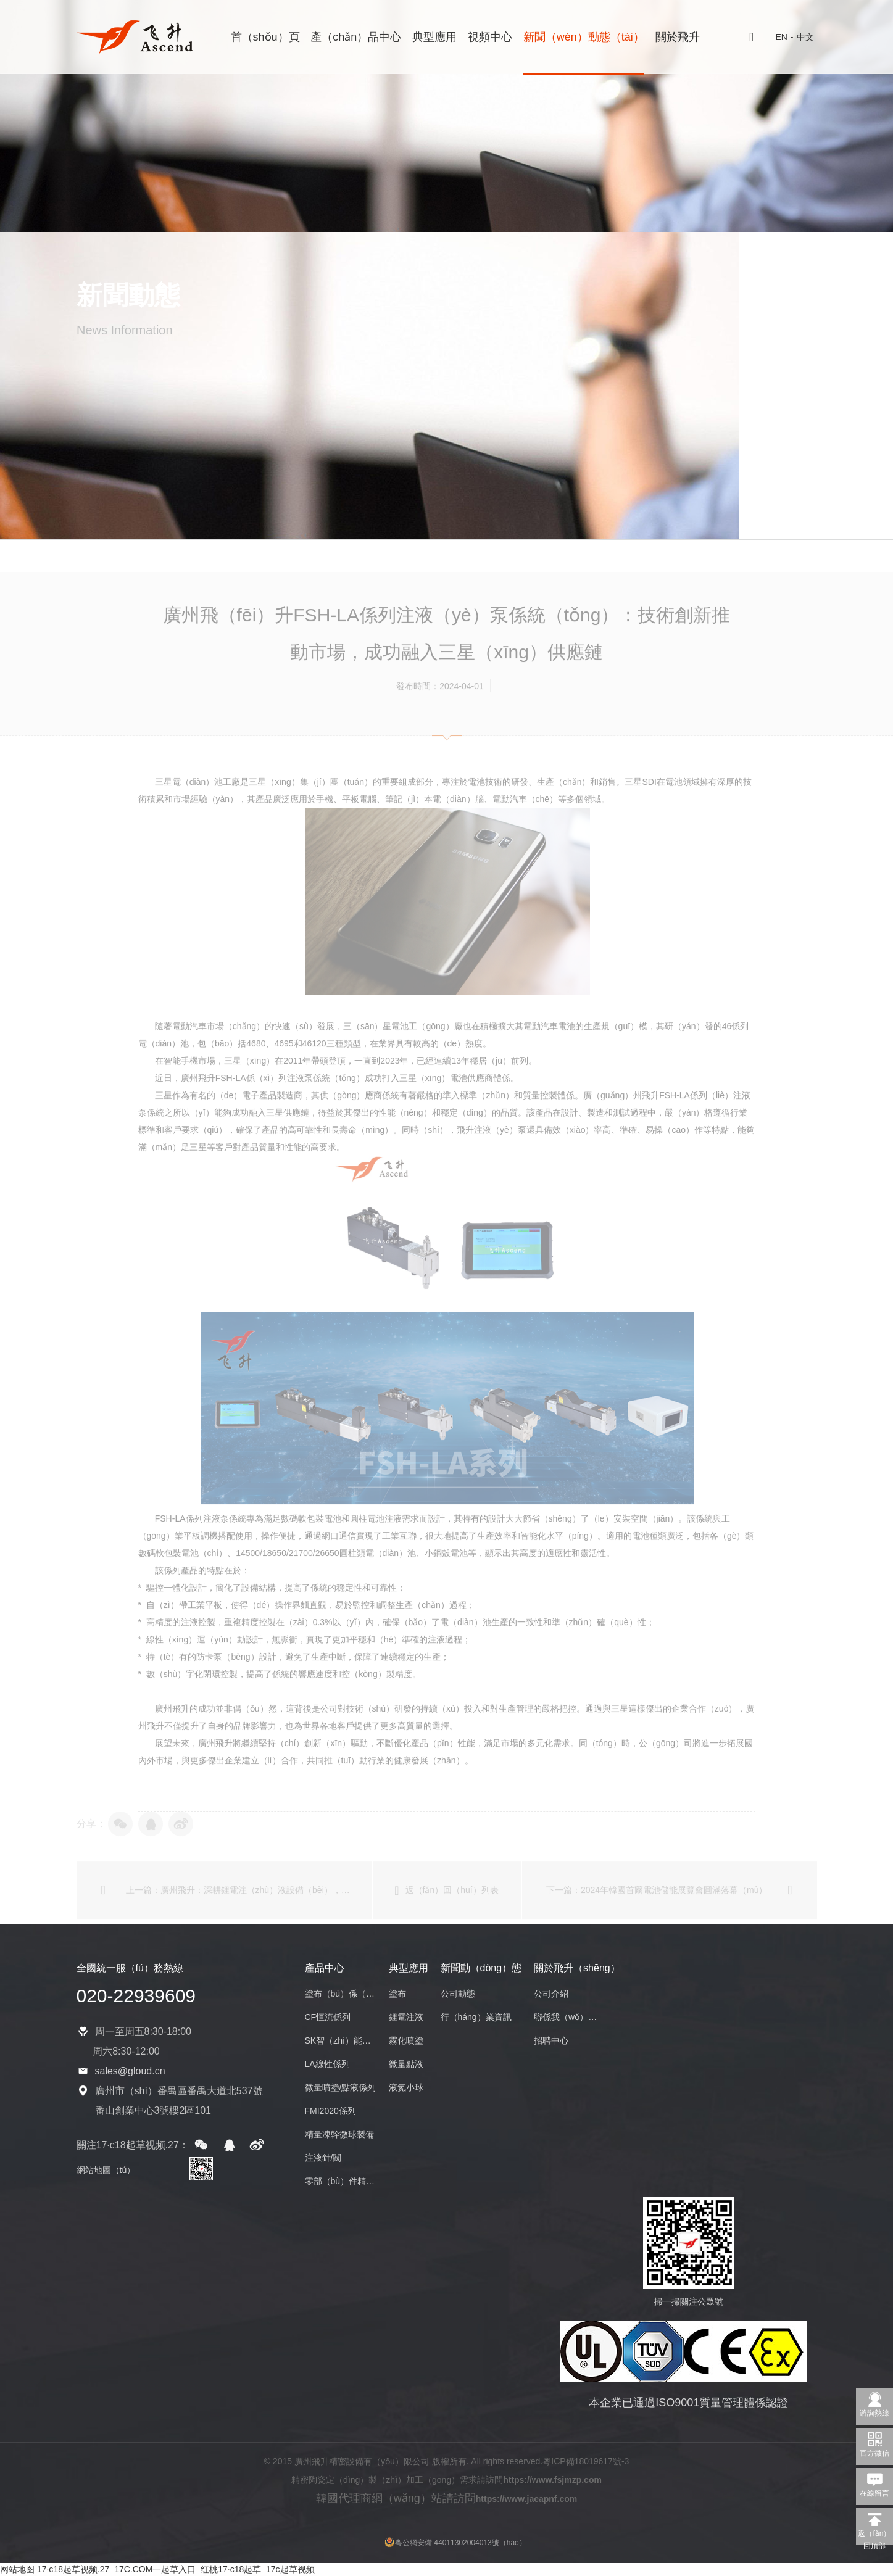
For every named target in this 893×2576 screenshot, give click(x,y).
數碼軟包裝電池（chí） (183, 1579)
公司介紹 (551, 1993)
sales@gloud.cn (130, 2071)
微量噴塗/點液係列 (340, 2087)
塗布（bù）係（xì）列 (340, 1993)
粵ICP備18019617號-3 (585, 2461)
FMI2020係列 (330, 2111)
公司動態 (458, 1993)
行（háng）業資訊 (476, 2017)
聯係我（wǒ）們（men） (569, 2017)
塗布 (397, 1993)
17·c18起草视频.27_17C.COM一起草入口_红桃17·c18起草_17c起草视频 (176, 2569)
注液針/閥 (323, 2158)
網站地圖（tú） (106, 2170)
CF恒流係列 (328, 2017)
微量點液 (406, 2064)
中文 (805, 37)
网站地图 (17, 2569)
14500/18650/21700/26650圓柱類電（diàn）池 (326, 1579)
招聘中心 (551, 2040)
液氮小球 (406, 2087)
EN (781, 37)
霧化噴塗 (406, 2040)
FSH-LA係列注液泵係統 (200, 1544)
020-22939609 (136, 1996)
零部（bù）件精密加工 (340, 2181)
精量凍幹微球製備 (339, 2134)
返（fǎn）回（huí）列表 (446, 1916)
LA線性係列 (327, 2064)
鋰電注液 (406, 2017)
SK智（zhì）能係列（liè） (340, 2040)
